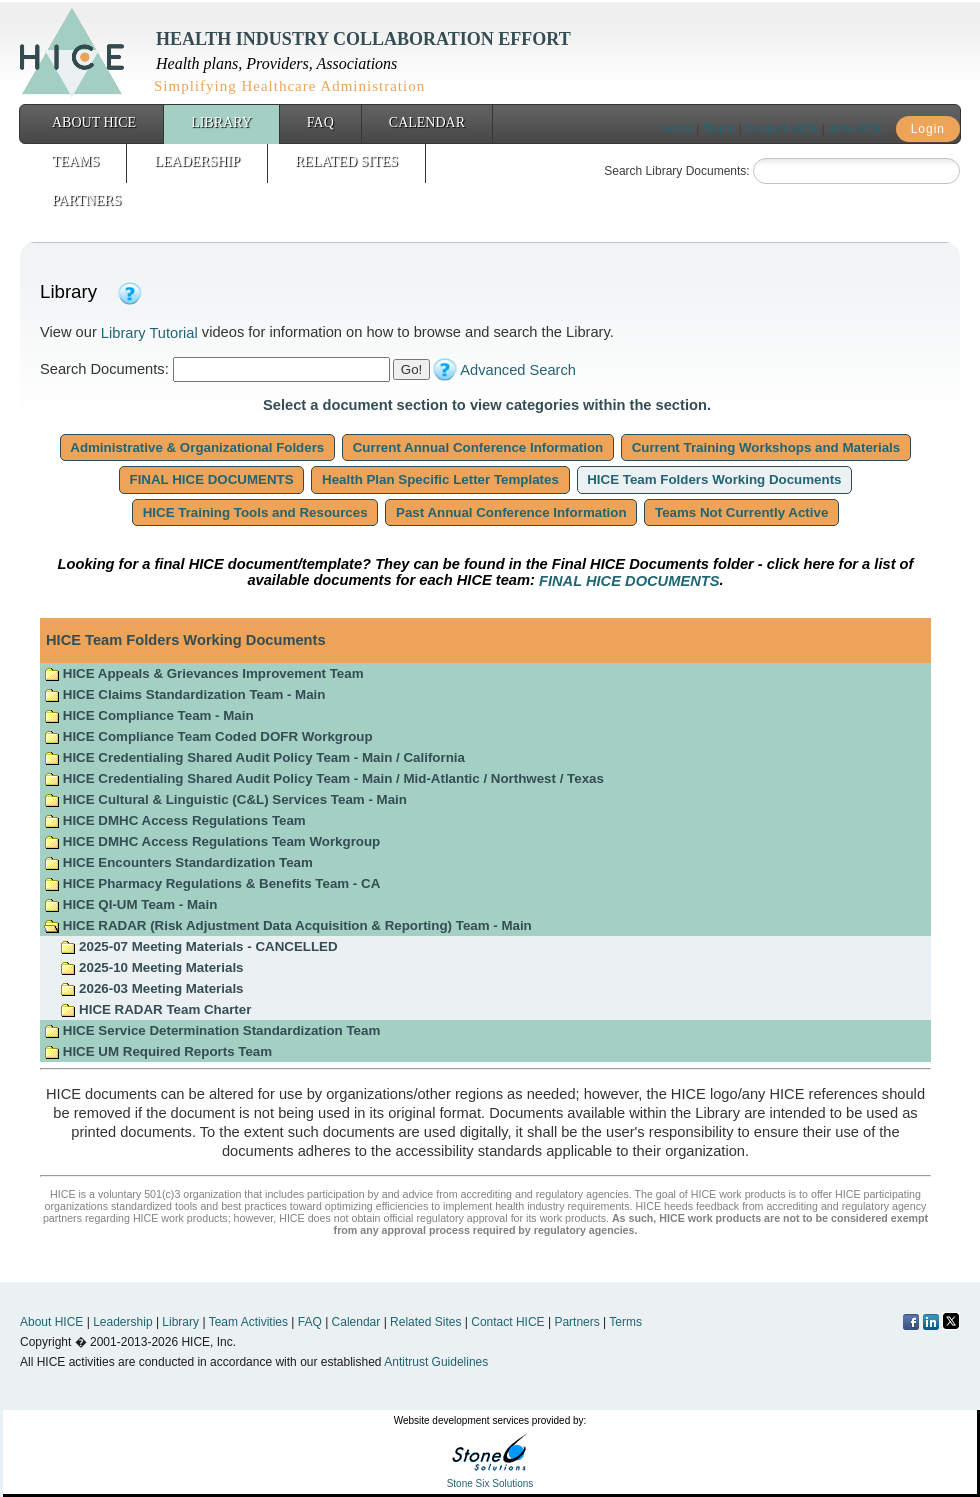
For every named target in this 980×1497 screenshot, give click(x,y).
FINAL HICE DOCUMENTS (212, 479)
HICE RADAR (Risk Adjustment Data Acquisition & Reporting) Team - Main (288, 925)
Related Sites (346, 161)
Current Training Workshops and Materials (766, 447)
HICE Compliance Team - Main (149, 715)
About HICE (94, 122)
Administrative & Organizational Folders (197, 447)
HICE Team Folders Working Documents (715, 479)
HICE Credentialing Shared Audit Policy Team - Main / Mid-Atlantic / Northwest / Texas (324, 778)
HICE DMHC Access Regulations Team (175, 820)
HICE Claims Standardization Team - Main (184, 694)
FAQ (320, 122)
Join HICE (855, 129)
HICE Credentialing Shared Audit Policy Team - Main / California (254, 757)
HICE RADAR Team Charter (155, 1009)
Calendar (427, 122)
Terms (719, 129)
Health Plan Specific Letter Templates (440, 479)
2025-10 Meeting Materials (151, 967)
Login (928, 129)
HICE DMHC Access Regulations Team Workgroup (212, 841)
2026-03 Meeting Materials (151, 988)
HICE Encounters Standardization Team (178, 862)
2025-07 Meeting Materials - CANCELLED (198, 946)
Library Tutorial (149, 333)
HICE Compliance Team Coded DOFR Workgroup (208, 736)
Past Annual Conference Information (511, 512)
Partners (86, 200)
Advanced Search (518, 370)
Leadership (197, 161)
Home (677, 129)
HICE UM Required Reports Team (158, 1051)
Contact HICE (781, 129)
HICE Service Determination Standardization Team (212, 1030)
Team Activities (248, 1322)
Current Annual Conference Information (478, 447)
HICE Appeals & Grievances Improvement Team (203, 673)
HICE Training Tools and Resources (255, 512)
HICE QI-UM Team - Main (130, 904)
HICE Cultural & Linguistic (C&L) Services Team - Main (225, 799)
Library (221, 122)
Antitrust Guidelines (436, 1362)
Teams (75, 161)
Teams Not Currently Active (741, 512)
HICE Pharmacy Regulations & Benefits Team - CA (212, 883)
